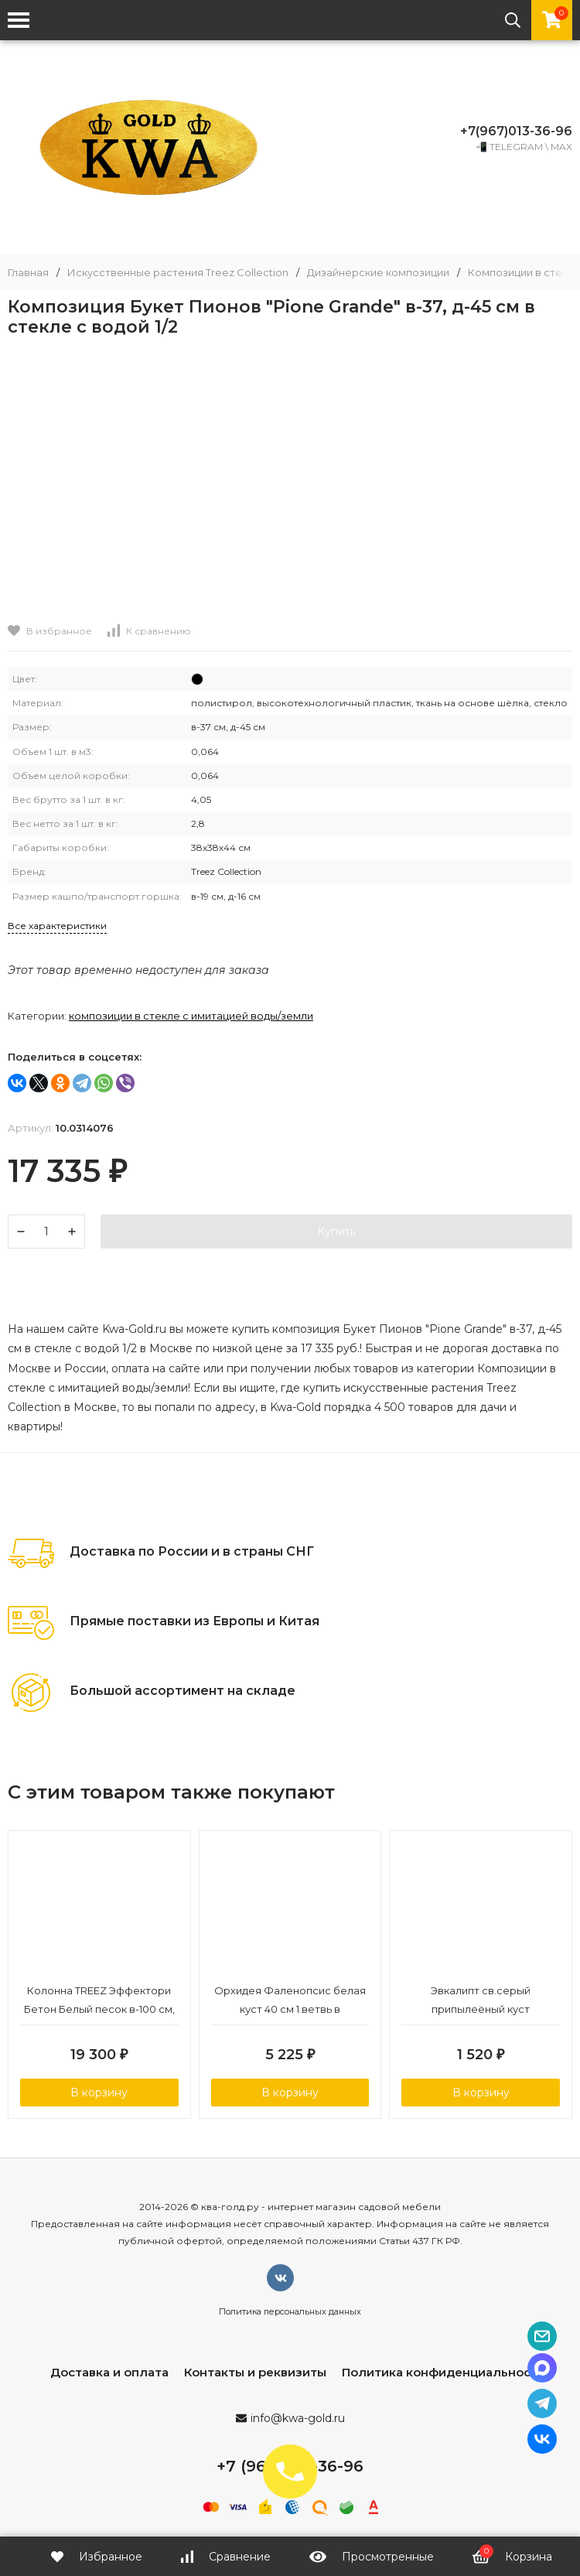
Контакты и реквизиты (255, 2372)
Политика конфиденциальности (443, 2372)
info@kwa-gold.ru (298, 2418)
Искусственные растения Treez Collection (177, 273)
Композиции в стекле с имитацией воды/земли (191, 1016)
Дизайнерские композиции (378, 273)
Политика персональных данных (290, 2311)
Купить (336, 1231)
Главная (28, 273)
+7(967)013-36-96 (516, 131)
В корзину (99, 2092)
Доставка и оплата (109, 2372)
